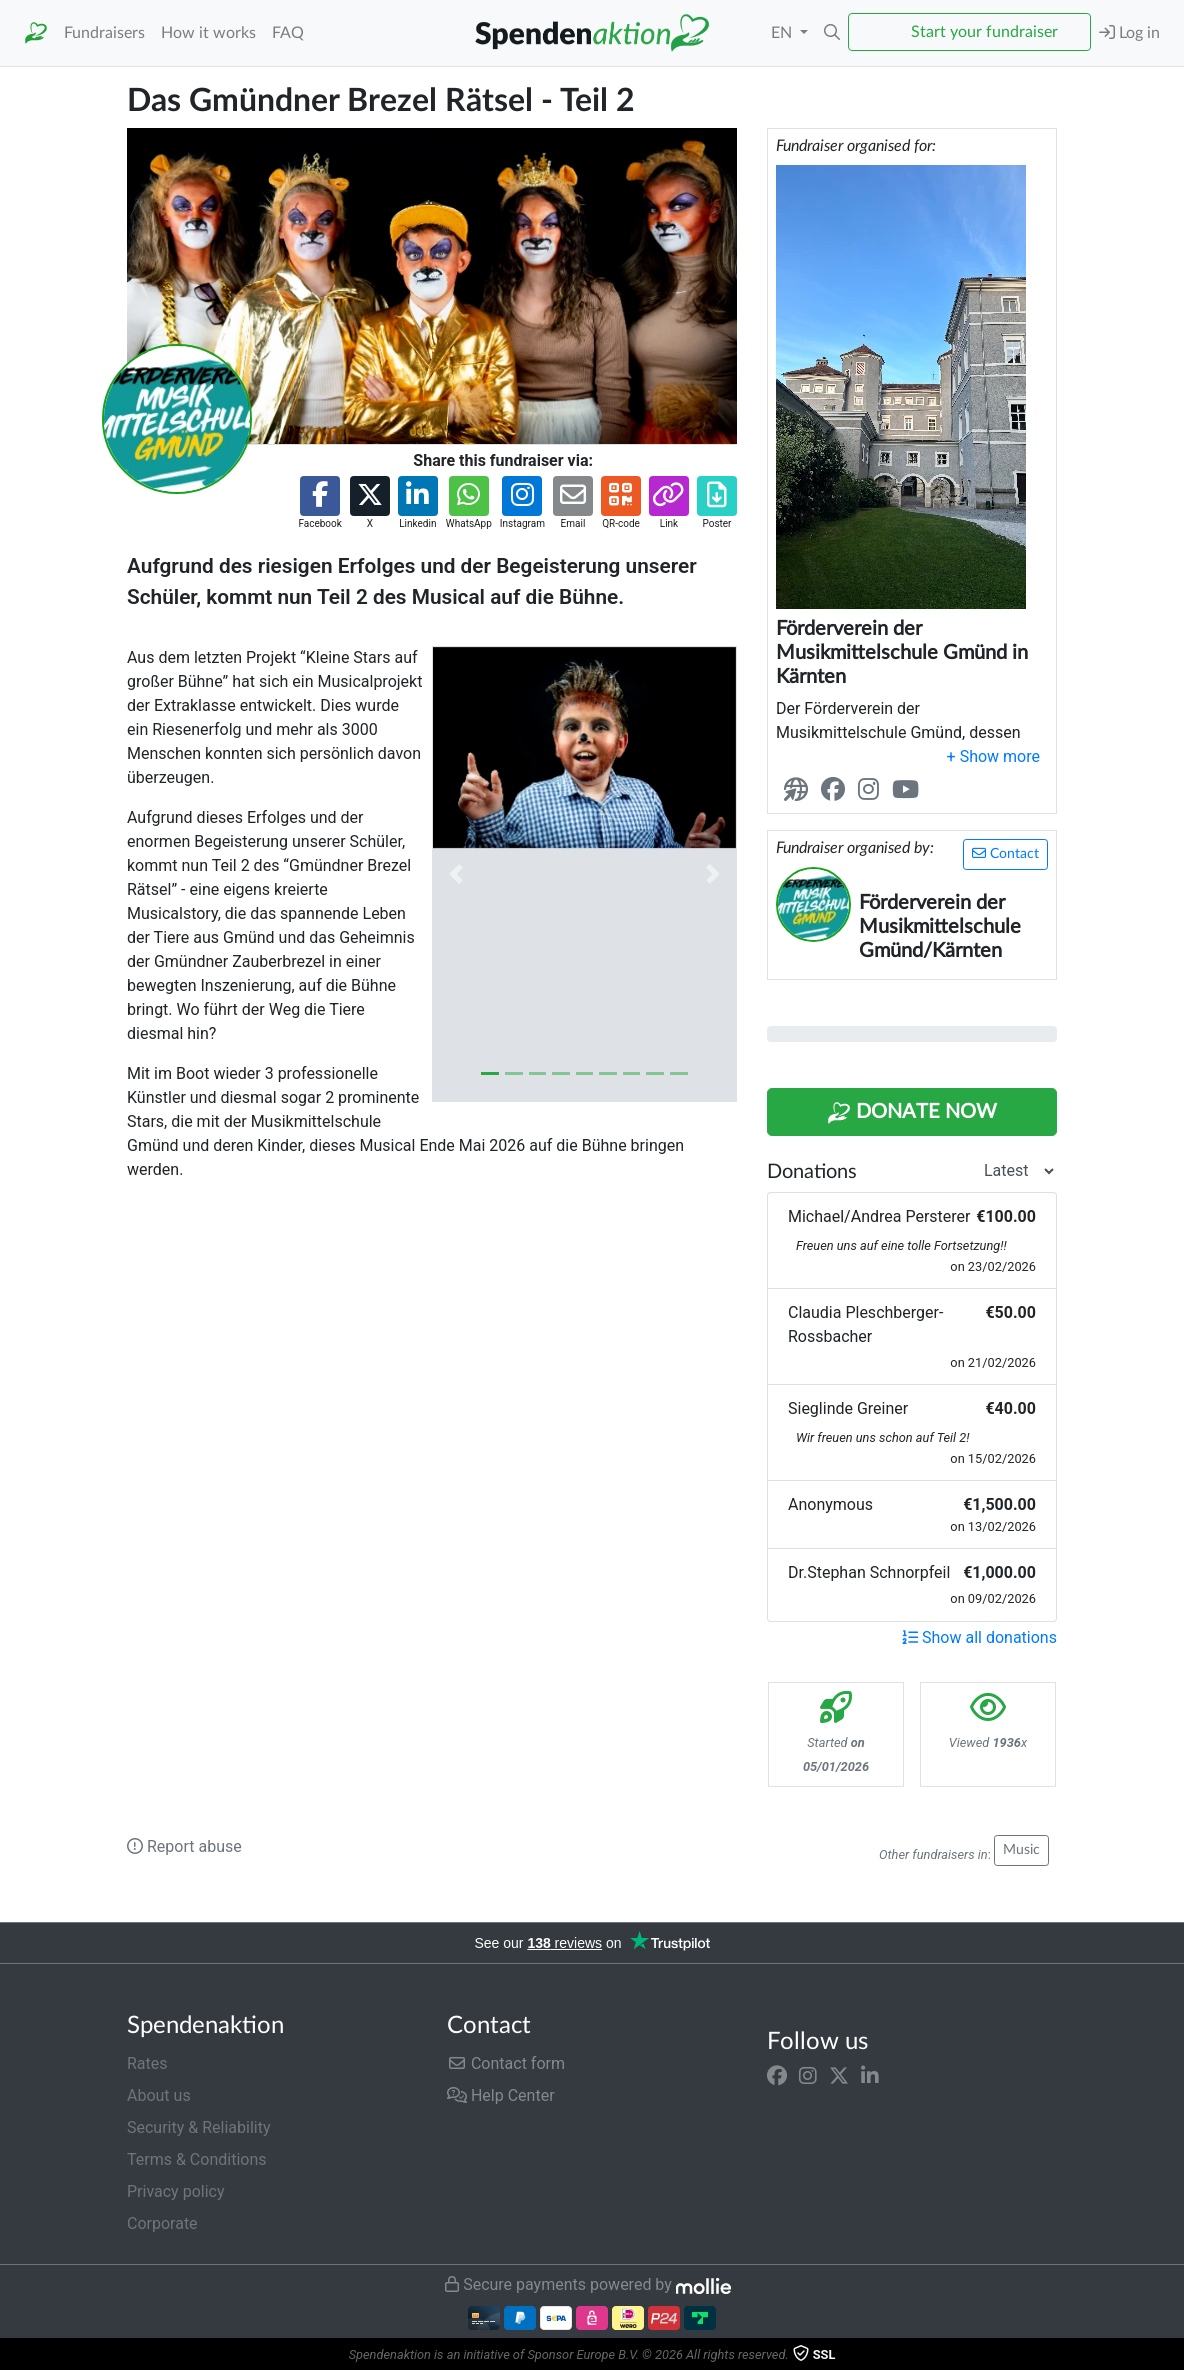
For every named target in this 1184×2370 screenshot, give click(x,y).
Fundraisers (104, 33)
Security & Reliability (198, 2127)
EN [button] (783, 33)
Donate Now (912, 1113)
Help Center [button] (501, 2095)
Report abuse (184, 1846)
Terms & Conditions (197, 2159)
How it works (208, 33)
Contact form (506, 2063)
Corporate (162, 2223)
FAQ (288, 33)
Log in (1129, 32)
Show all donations (979, 1637)
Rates (147, 2063)
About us (159, 2095)
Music (1021, 1850)
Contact (1005, 853)
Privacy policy (176, 2191)
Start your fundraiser (984, 32)
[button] (832, 33)
